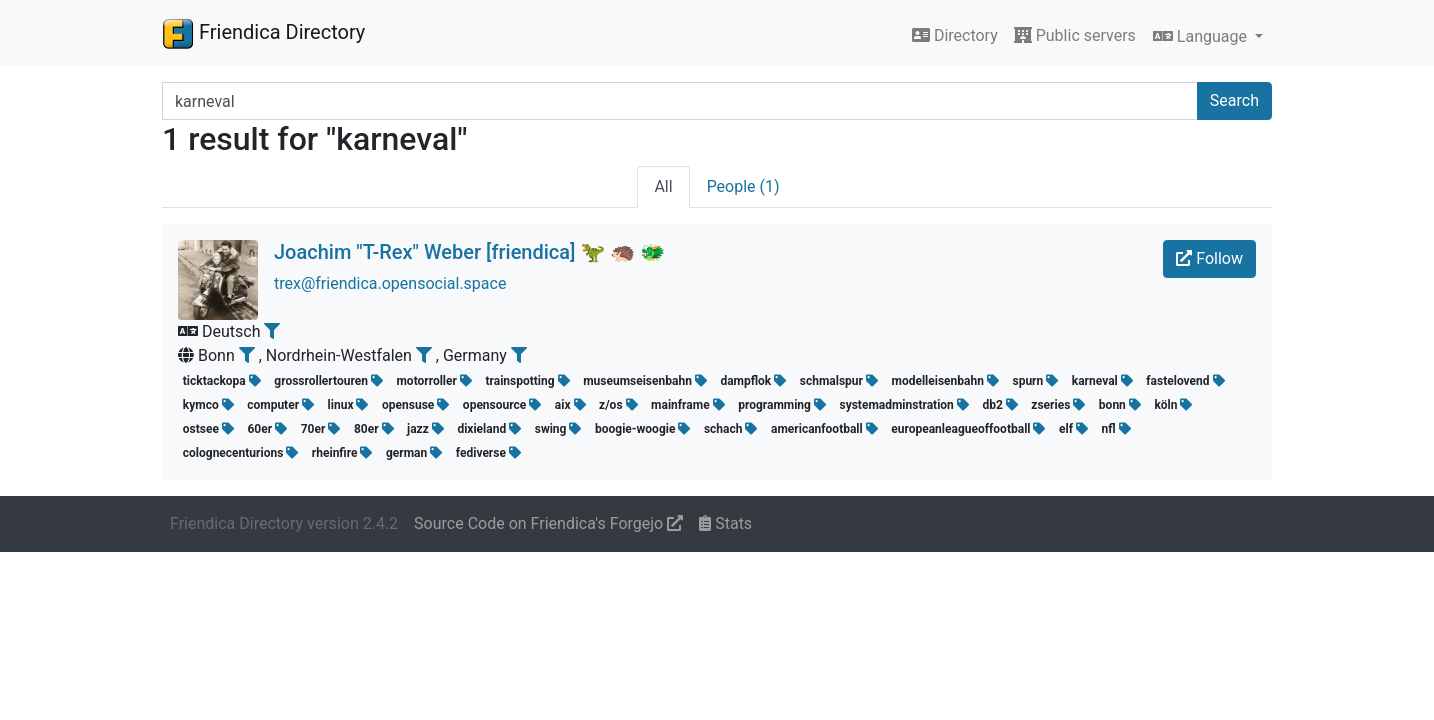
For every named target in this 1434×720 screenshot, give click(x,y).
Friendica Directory (263, 33)
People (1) (743, 186)
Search (1234, 100)
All (663, 186)
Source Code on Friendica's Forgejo (548, 523)
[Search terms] (680, 101)
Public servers (1075, 35)
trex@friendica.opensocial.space (390, 283)
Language (1202, 36)
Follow (1209, 258)
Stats (725, 523)
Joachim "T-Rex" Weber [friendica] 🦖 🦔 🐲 (469, 252)
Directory (955, 35)
